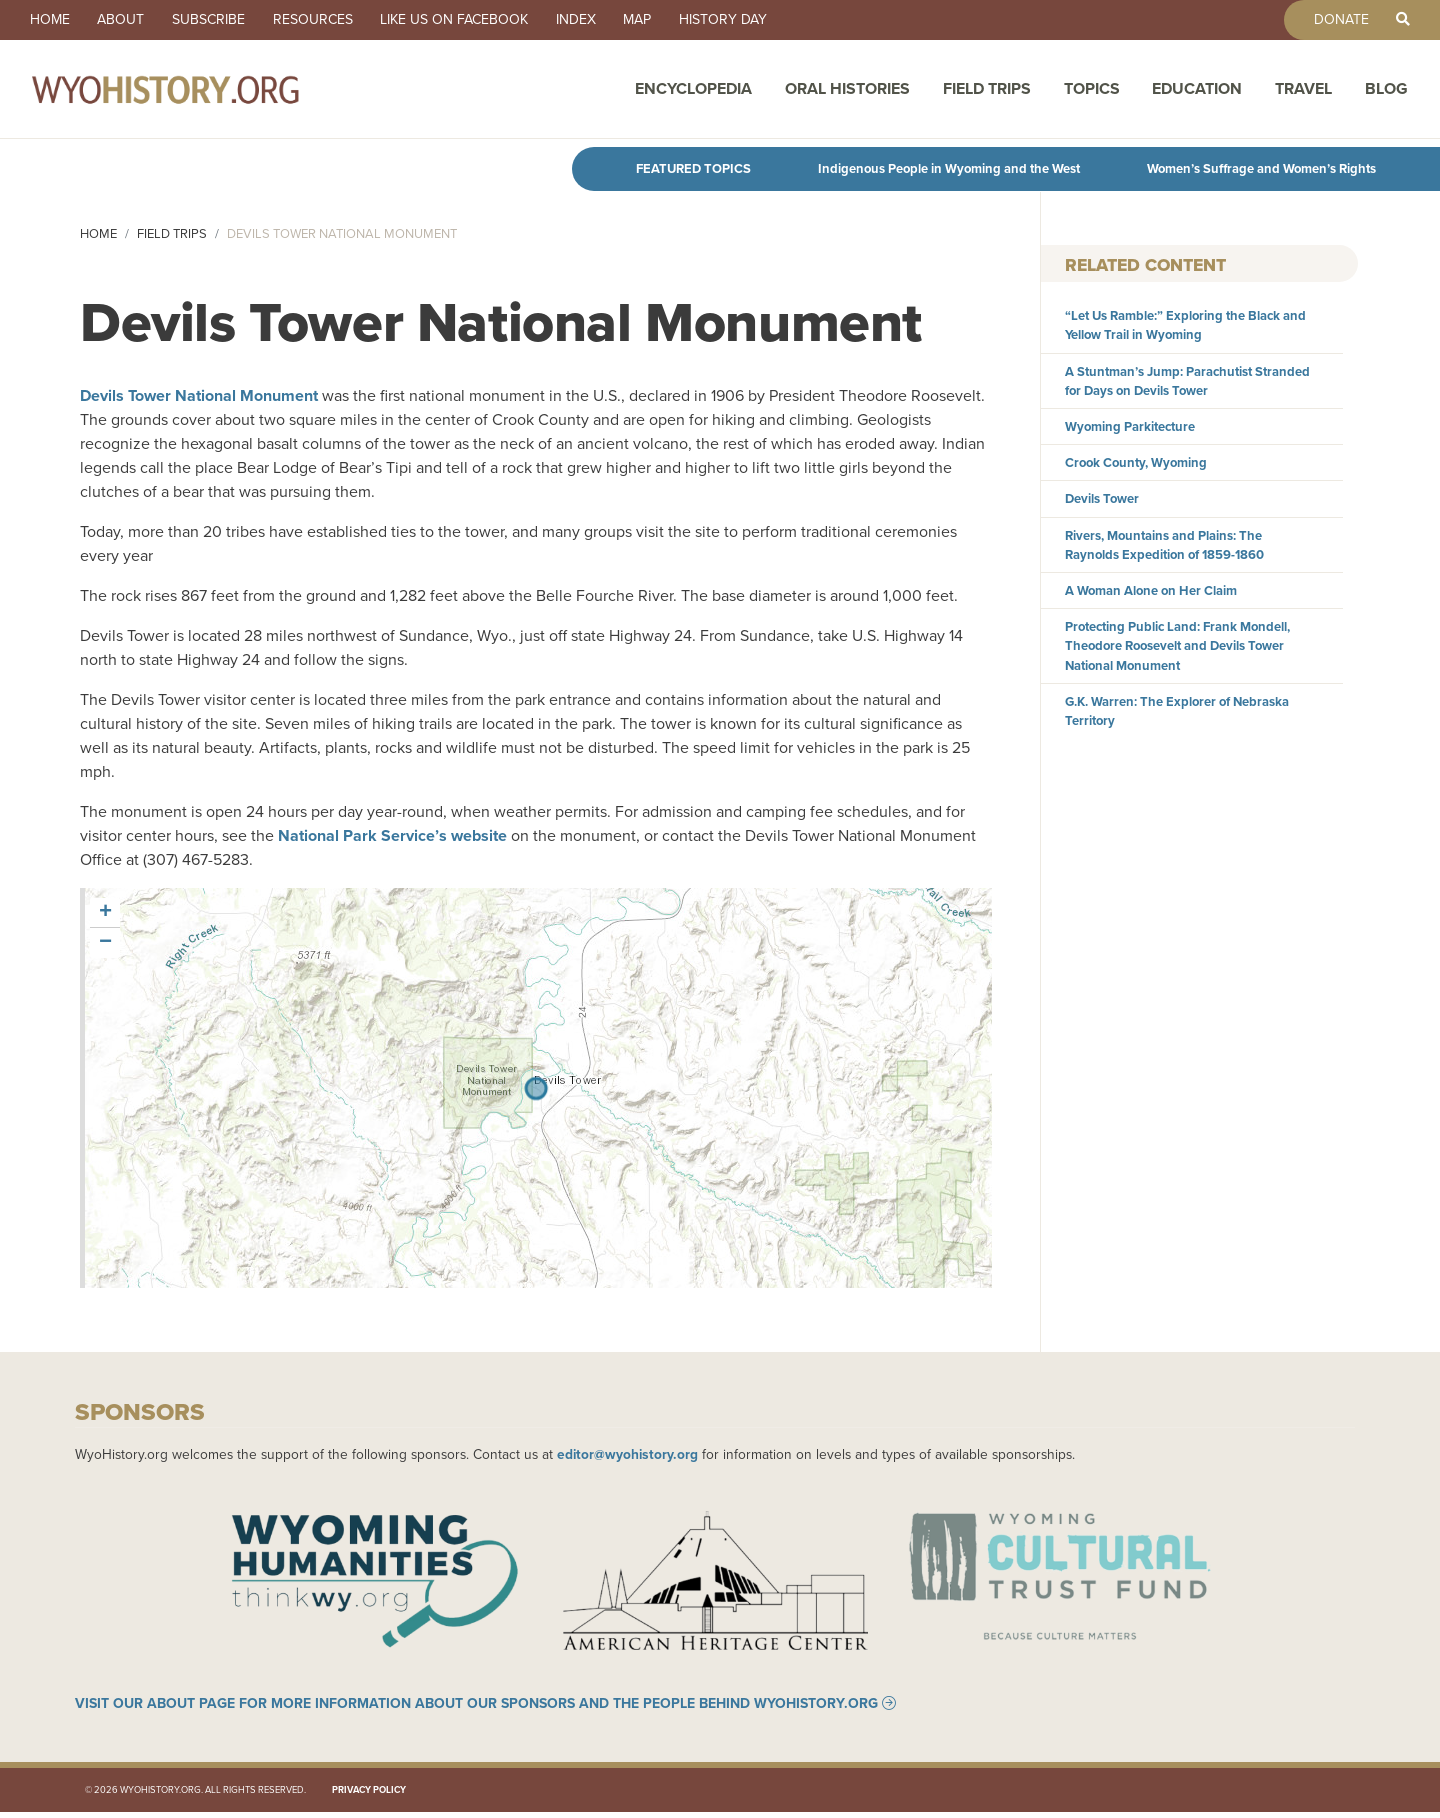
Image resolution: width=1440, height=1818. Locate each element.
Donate (1334, 20)
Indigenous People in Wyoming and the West (949, 168)
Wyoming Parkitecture (1130, 426)
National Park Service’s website (392, 835)
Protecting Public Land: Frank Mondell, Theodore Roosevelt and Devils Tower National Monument (1177, 645)
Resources (328, 20)
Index (600, 20)
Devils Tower (1102, 498)
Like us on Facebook (474, 20)
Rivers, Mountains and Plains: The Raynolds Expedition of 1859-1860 (1164, 545)
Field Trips (987, 92)
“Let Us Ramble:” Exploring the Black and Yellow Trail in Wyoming (1185, 325)
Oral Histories (847, 92)
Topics (1092, 92)
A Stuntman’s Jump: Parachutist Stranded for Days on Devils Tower (1187, 381)
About (127, 20)
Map (666, 20)
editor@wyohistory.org (627, 1454)
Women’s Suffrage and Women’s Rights (1261, 168)
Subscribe (219, 20)
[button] (105, 913)
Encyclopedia (693, 92)
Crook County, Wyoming (1136, 462)
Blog (1386, 92)
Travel (1303, 92)
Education (1197, 92)
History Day (756, 20)
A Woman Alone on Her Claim (1151, 590)
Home (52, 20)
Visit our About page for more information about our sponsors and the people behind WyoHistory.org (476, 1709)
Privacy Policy (369, 1795)
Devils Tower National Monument (199, 395)
